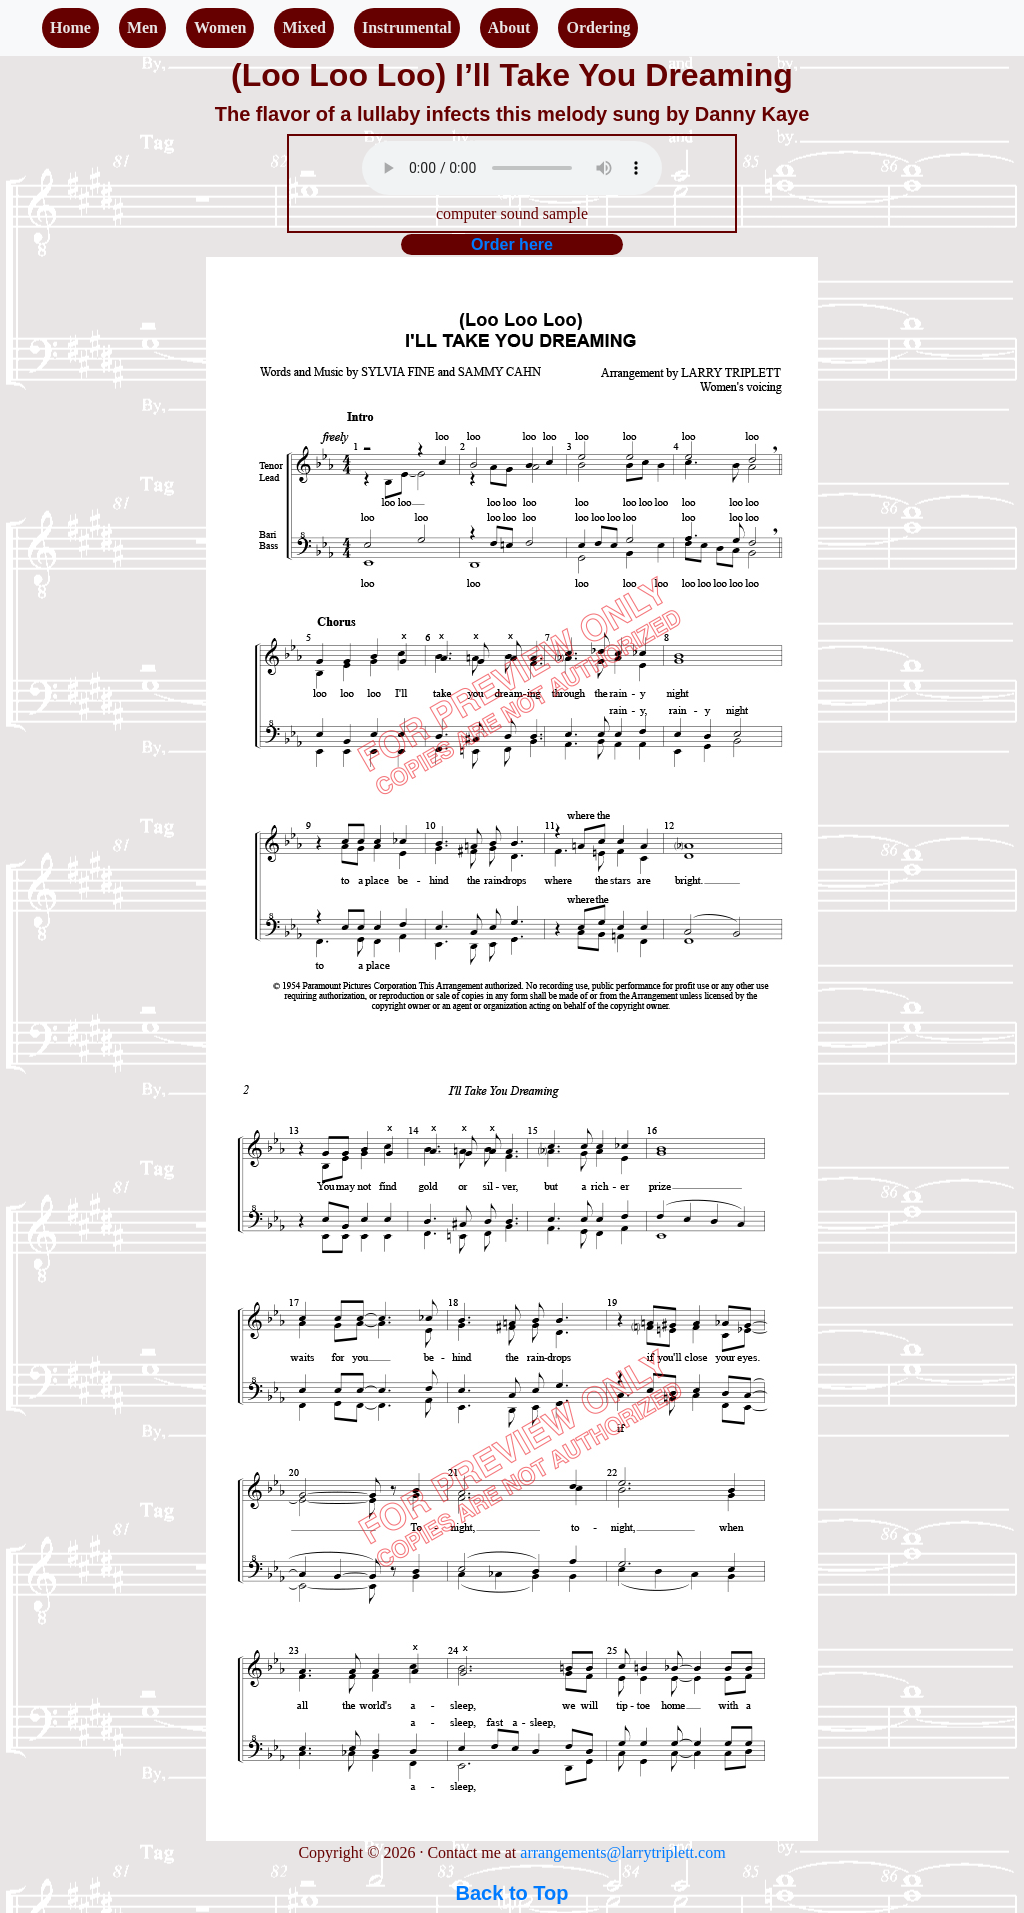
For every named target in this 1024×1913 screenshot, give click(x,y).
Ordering (598, 27)
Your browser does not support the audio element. (512, 168)
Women (220, 27)
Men (142, 27)
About (509, 27)
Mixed (304, 27)
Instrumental (407, 27)
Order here (512, 244)
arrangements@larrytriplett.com (622, 1852)
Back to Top (512, 1893)
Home (70, 27)
